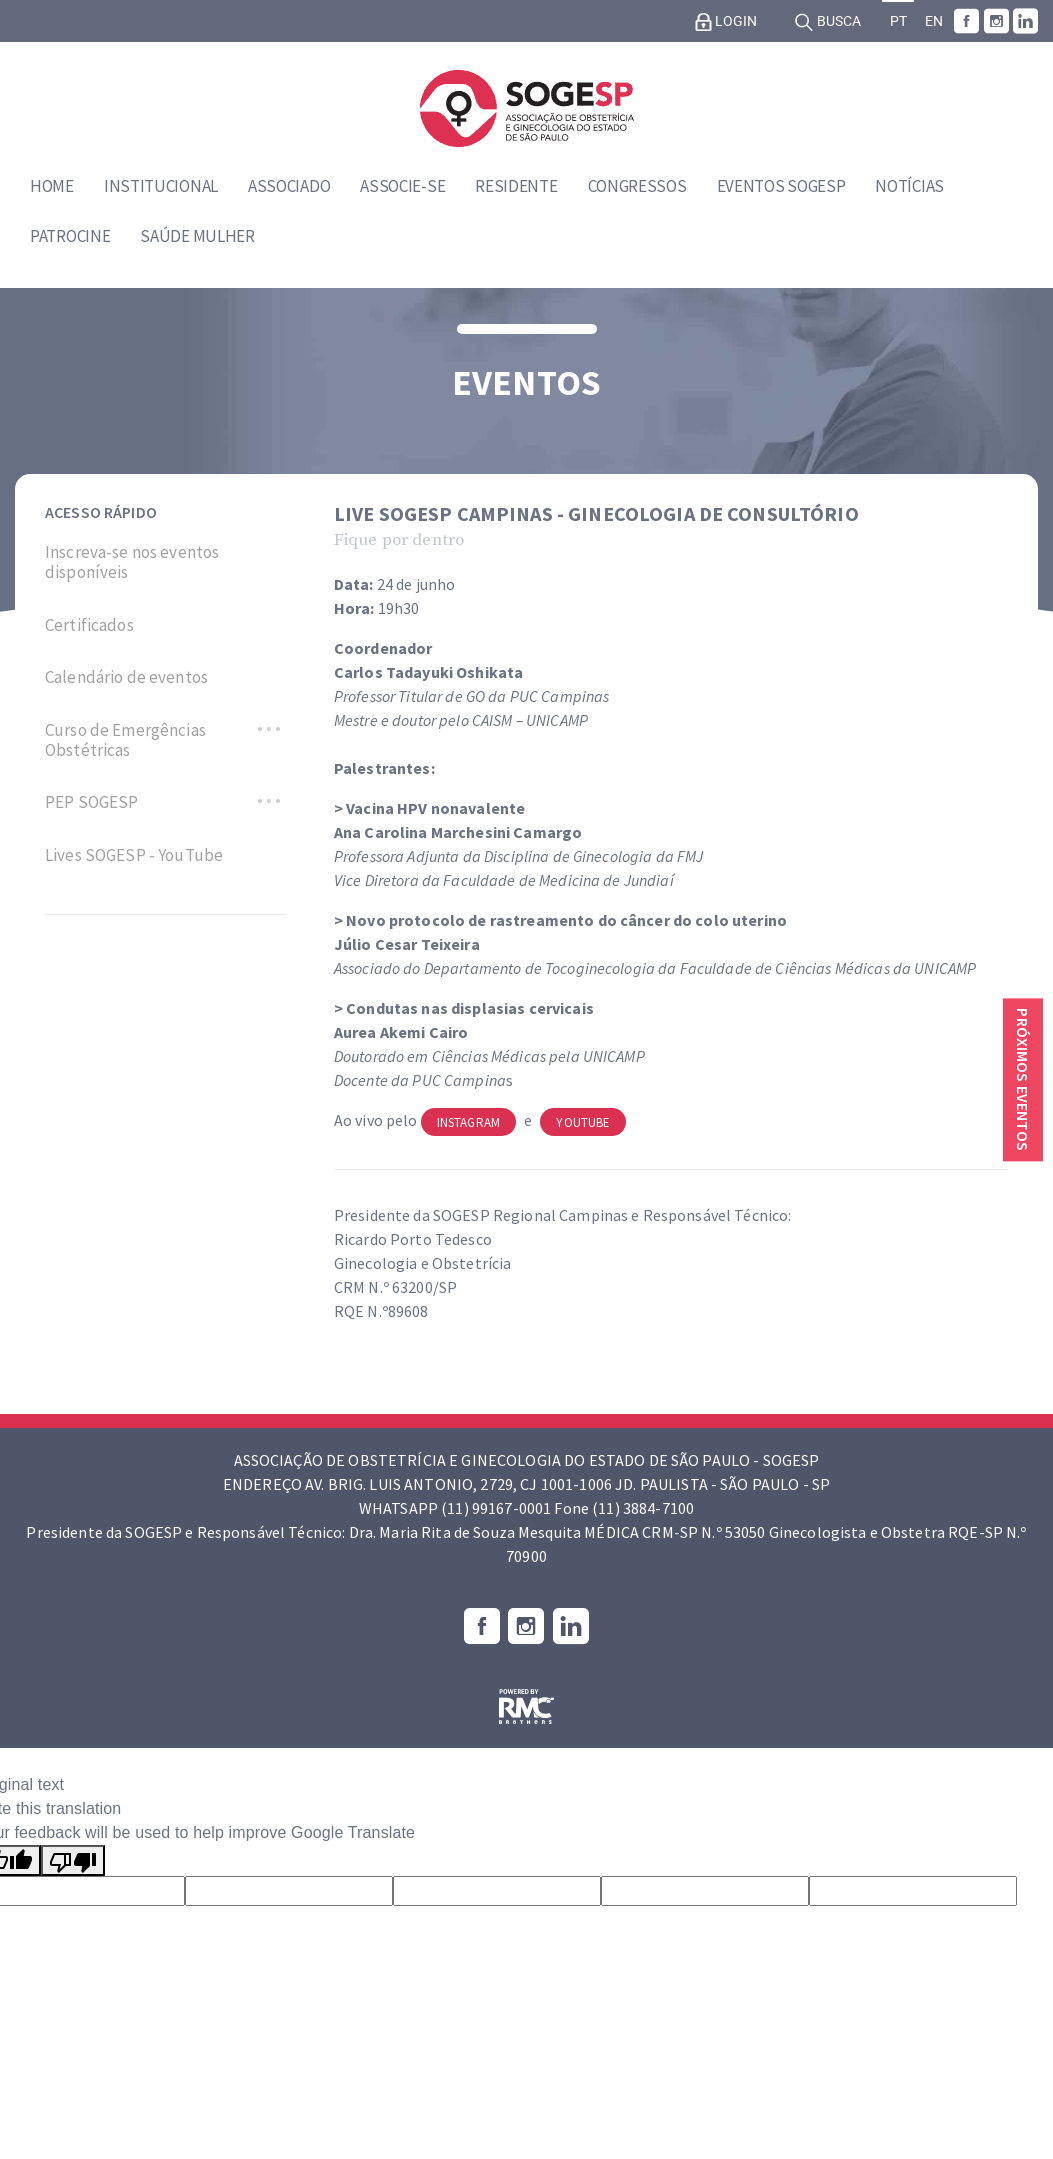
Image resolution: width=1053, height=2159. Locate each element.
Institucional (161, 186)
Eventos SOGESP (781, 186)
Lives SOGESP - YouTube (134, 855)
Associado (289, 186)
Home (52, 186)
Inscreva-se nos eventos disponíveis (132, 562)
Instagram (468, 1122)
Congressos (637, 186)
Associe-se (402, 186)
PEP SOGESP (91, 802)
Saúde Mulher (197, 236)
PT (898, 21)
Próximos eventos (1023, 1079)
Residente (516, 186)
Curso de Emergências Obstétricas (125, 740)
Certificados (89, 625)
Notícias (909, 186)
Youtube (583, 1122)
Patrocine (70, 236)
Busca (827, 22)
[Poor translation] (73, 1860)
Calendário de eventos (126, 677)
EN (934, 21)
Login (726, 22)
